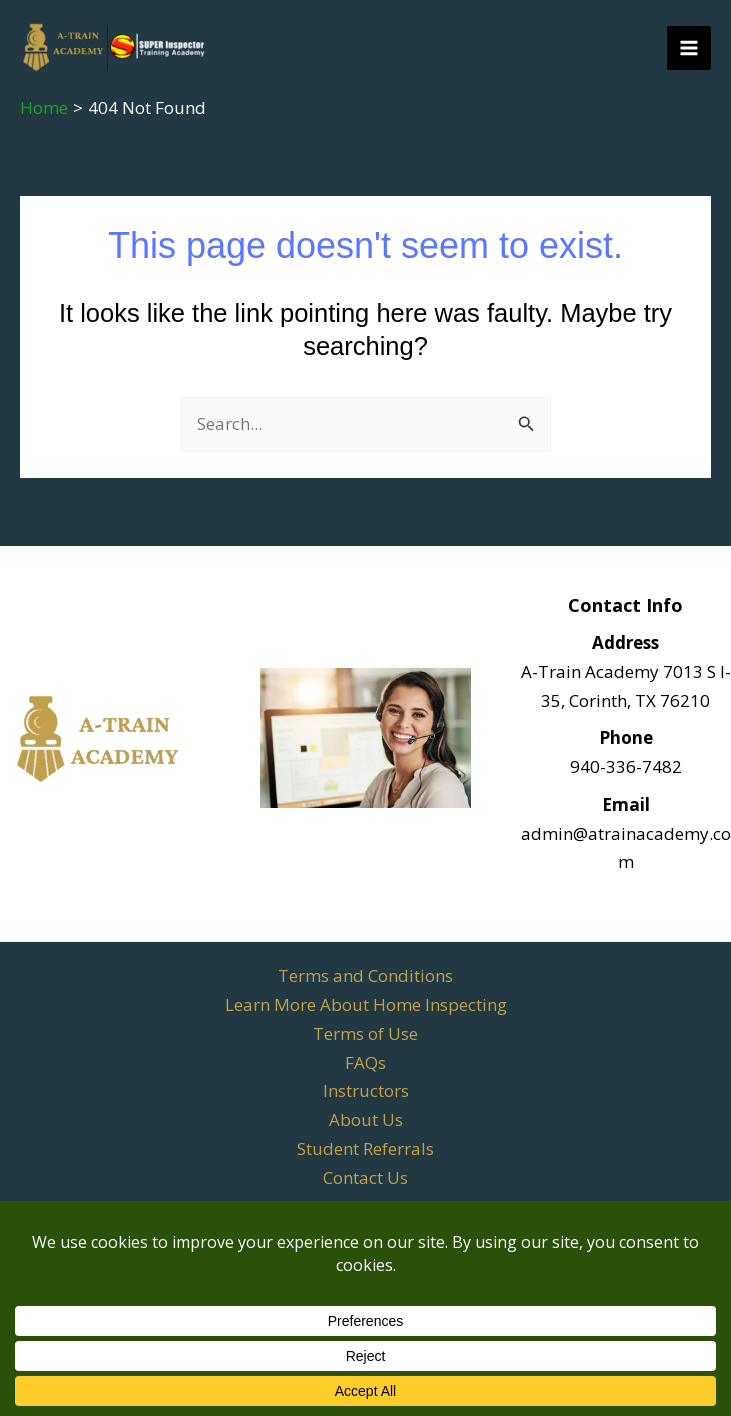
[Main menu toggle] (689, 48)
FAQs (365, 1062)
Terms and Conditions (365, 975)
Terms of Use (365, 1033)
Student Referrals (365, 1148)
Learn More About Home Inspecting (366, 1004)
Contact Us (365, 1177)
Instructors (366, 1090)
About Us (366, 1119)
